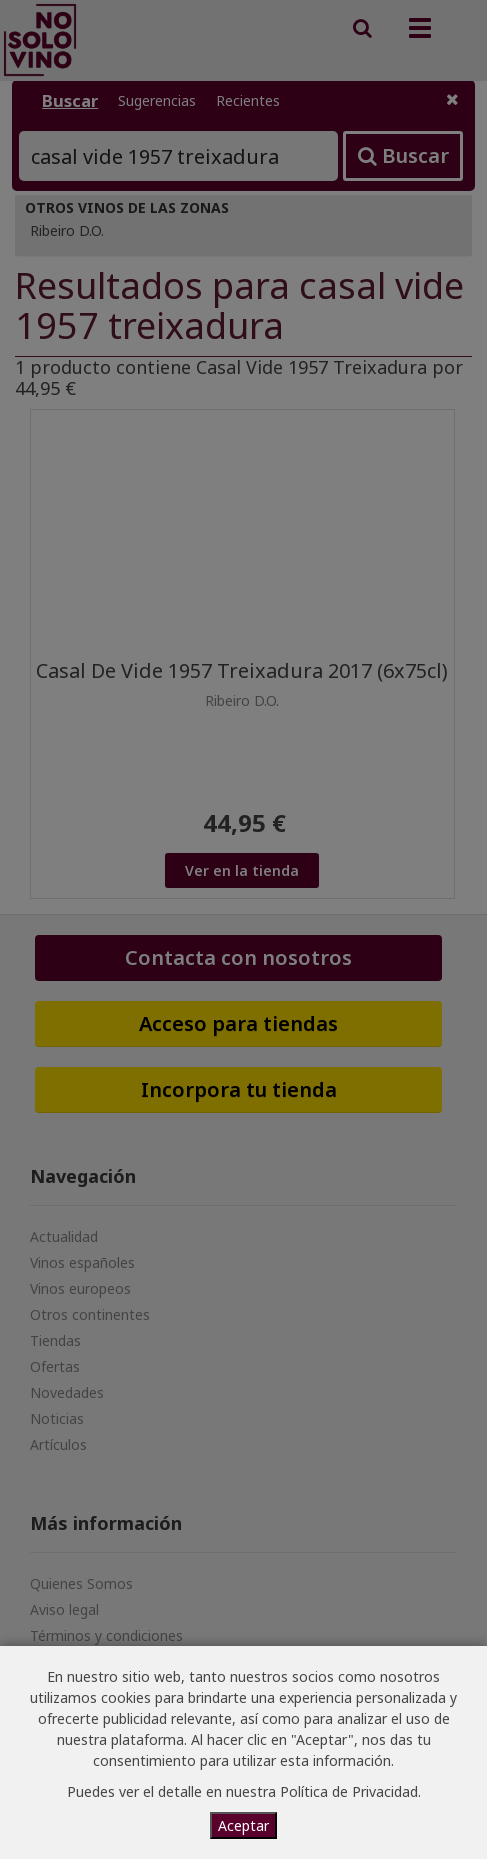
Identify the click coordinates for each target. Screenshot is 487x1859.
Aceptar (243, 1825)
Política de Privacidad (349, 1791)
